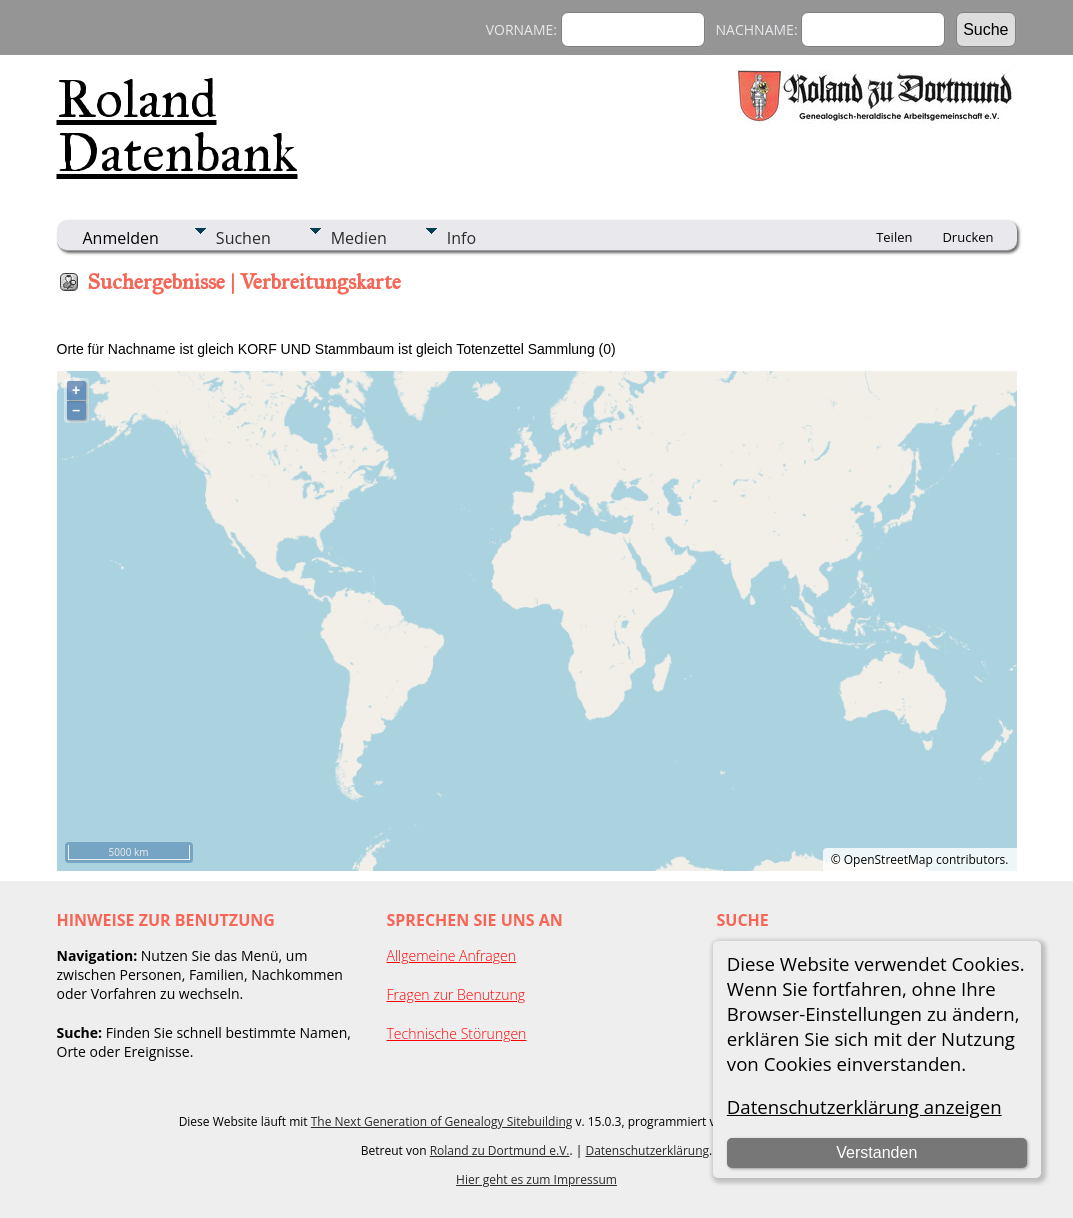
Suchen (243, 238)
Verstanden (876, 1152)
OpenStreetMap (888, 859)
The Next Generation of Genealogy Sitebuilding (442, 1121)
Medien (359, 238)
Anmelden (121, 238)
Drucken (967, 237)
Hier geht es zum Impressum (536, 1179)
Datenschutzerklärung (647, 1150)
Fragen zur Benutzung (456, 994)
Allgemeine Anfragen (452, 955)
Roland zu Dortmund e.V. (500, 1150)
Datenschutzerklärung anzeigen (864, 1106)
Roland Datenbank (177, 126)
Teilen (894, 237)
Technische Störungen (457, 1033)
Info (461, 238)
